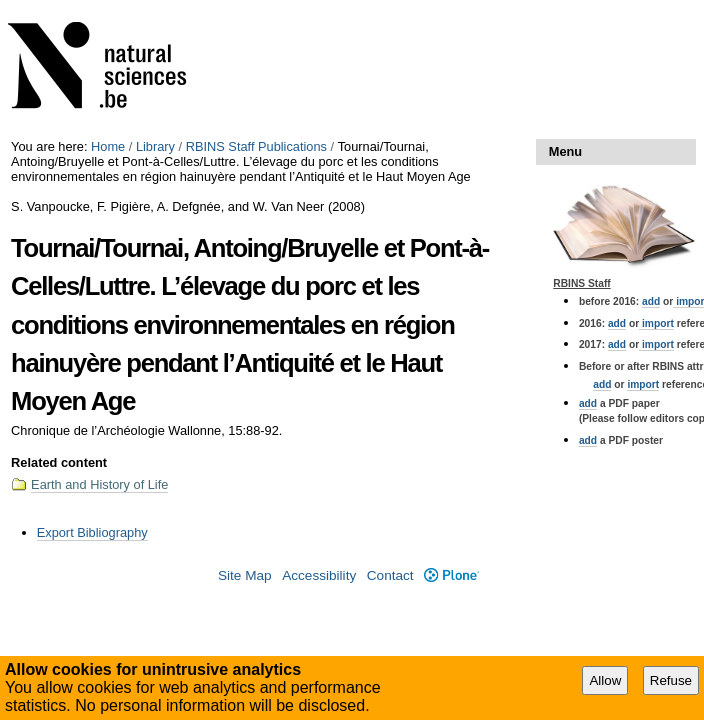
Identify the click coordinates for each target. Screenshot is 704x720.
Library (155, 146)
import (656, 323)
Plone (451, 575)
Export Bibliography (92, 532)
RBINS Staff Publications (256, 146)
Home (108, 146)
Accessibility (319, 575)
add (651, 301)
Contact (390, 575)
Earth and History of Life (99, 484)
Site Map (245, 575)
